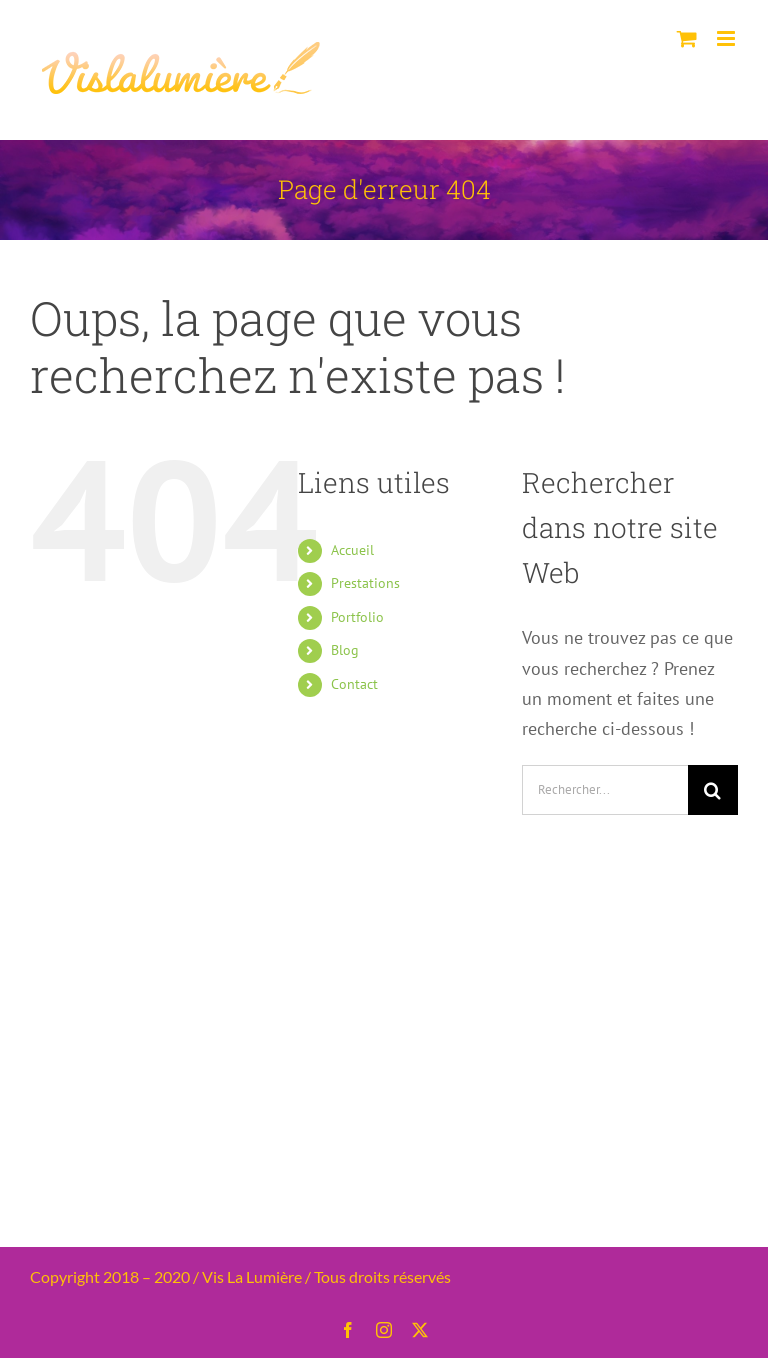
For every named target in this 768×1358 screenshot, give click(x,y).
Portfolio (357, 617)
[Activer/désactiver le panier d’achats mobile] (687, 38)
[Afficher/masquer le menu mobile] (727, 38)
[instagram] (384, 1330)
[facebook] (348, 1330)
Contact (354, 684)
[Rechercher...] (605, 790)
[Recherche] (713, 790)
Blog (345, 650)
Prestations (365, 583)
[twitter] (420, 1330)
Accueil (352, 550)
